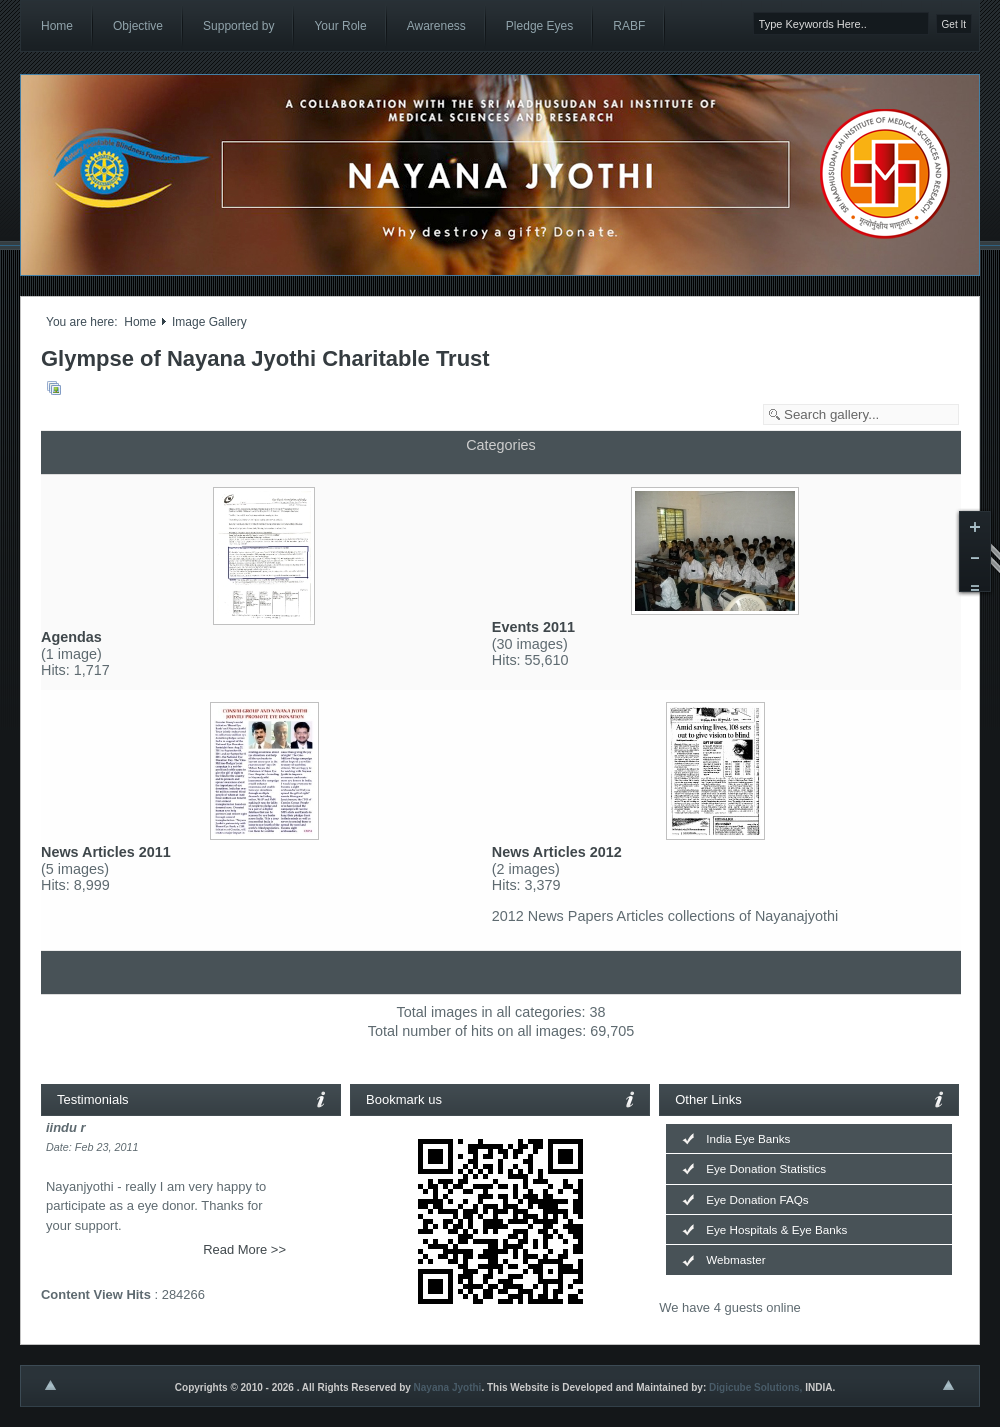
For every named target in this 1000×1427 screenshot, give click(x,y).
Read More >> (244, 1249)
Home (140, 322)
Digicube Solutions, (755, 1387)
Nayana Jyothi (448, 1387)
